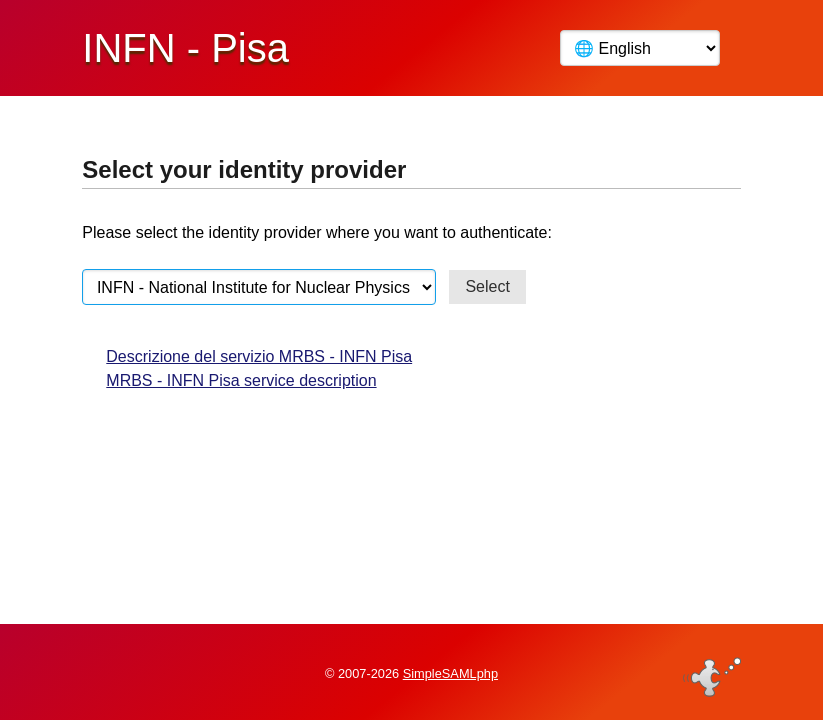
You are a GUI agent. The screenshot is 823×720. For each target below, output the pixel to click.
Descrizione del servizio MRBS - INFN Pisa (259, 356)
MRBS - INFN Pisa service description (241, 380)
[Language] (640, 48)
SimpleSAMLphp (450, 673)
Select (487, 286)
